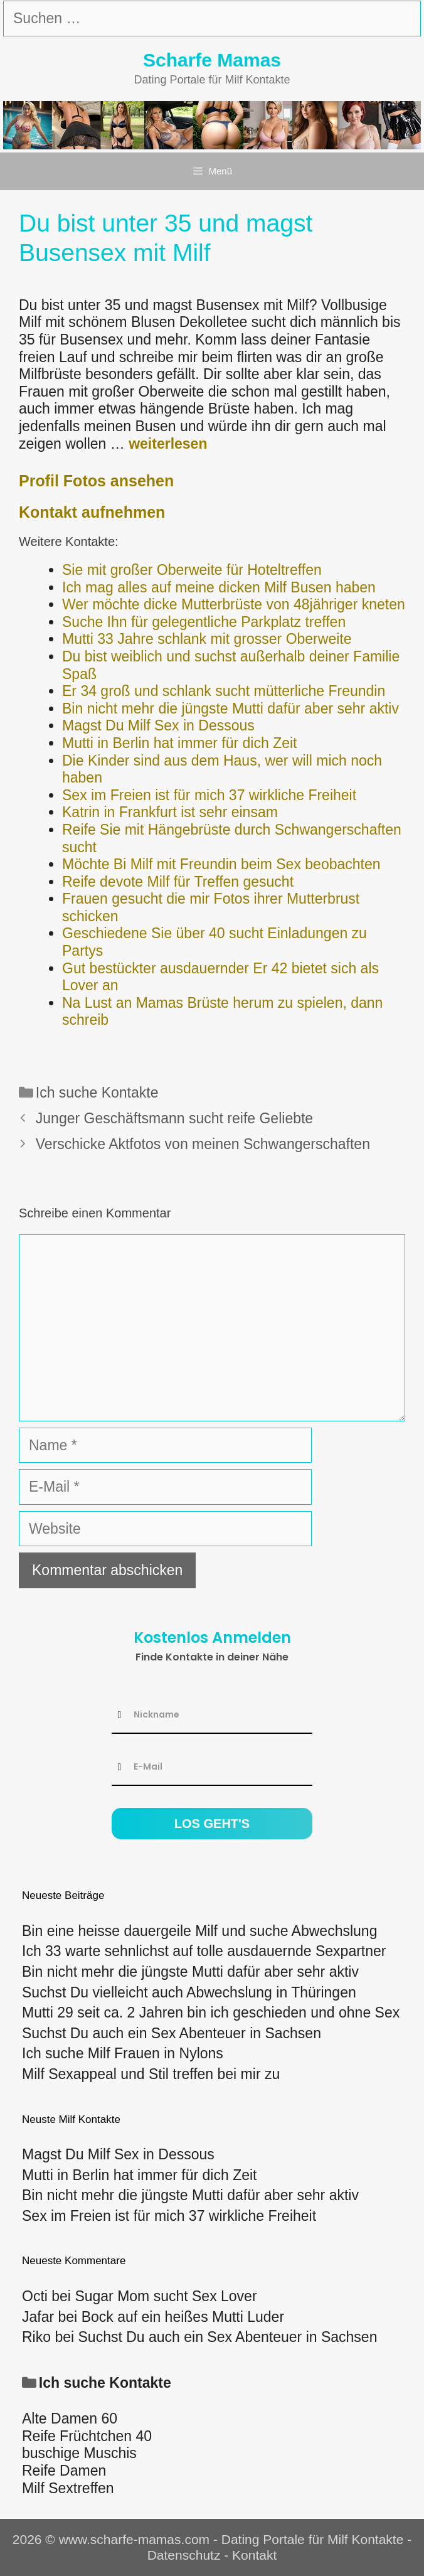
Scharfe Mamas (212, 60)
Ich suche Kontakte (97, 1092)
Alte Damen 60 (69, 2418)
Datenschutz (184, 2555)
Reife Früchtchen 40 (87, 2436)
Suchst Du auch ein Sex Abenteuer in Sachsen (171, 2033)
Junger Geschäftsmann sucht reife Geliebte (174, 1118)
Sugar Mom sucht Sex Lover (166, 2296)
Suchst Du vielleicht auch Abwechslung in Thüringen (189, 1992)
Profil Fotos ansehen (96, 480)
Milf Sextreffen (68, 2488)
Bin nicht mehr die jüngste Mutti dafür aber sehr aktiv (190, 1972)
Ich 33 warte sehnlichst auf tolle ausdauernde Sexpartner (204, 1951)
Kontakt (254, 2555)
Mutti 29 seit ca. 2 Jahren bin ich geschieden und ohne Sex (211, 2012)
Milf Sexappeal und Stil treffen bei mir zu (151, 2074)
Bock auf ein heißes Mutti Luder (183, 2317)
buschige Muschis (79, 2453)
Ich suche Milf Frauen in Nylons (122, 2053)
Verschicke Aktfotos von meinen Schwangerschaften (203, 1144)
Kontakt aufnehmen (92, 512)
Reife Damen (64, 2470)
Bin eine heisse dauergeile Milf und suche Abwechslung (199, 1931)
